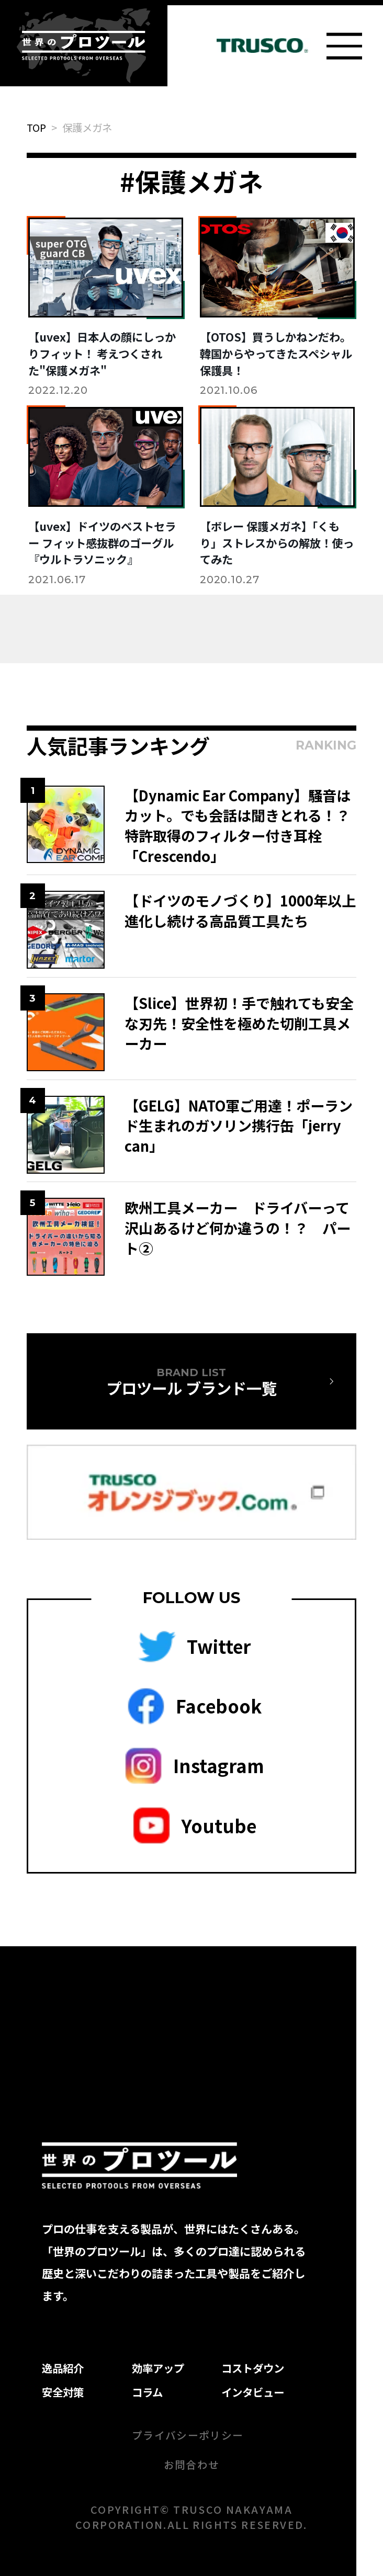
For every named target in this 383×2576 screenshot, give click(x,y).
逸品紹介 (63, 2368)
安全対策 (63, 2392)
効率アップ (158, 2368)
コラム (147, 2392)
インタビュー (252, 2392)
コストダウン (252, 2368)
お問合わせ (192, 2464)
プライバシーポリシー (187, 2435)
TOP (36, 127)
